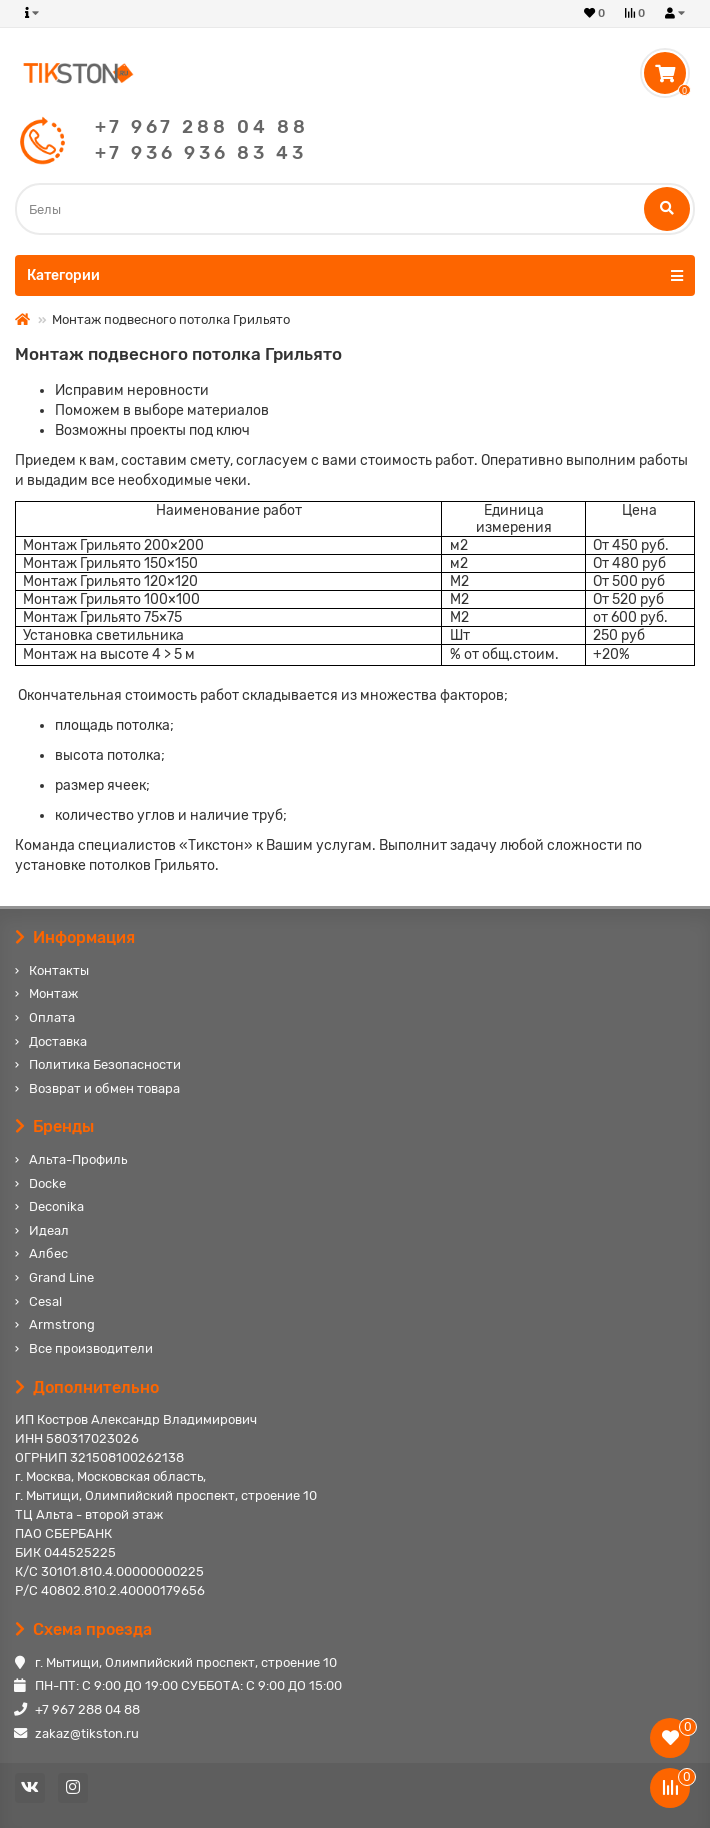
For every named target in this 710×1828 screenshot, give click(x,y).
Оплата (52, 1017)
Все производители (91, 1348)
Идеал (49, 1230)
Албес (48, 1253)
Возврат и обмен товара (104, 1088)
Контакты (59, 970)
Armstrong (62, 1324)
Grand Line (61, 1277)
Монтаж (53, 993)
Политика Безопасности (105, 1064)
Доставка (58, 1041)
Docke (47, 1183)
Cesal (45, 1301)
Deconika (56, 1206)
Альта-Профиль (78, 1159)
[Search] (355, 209)
